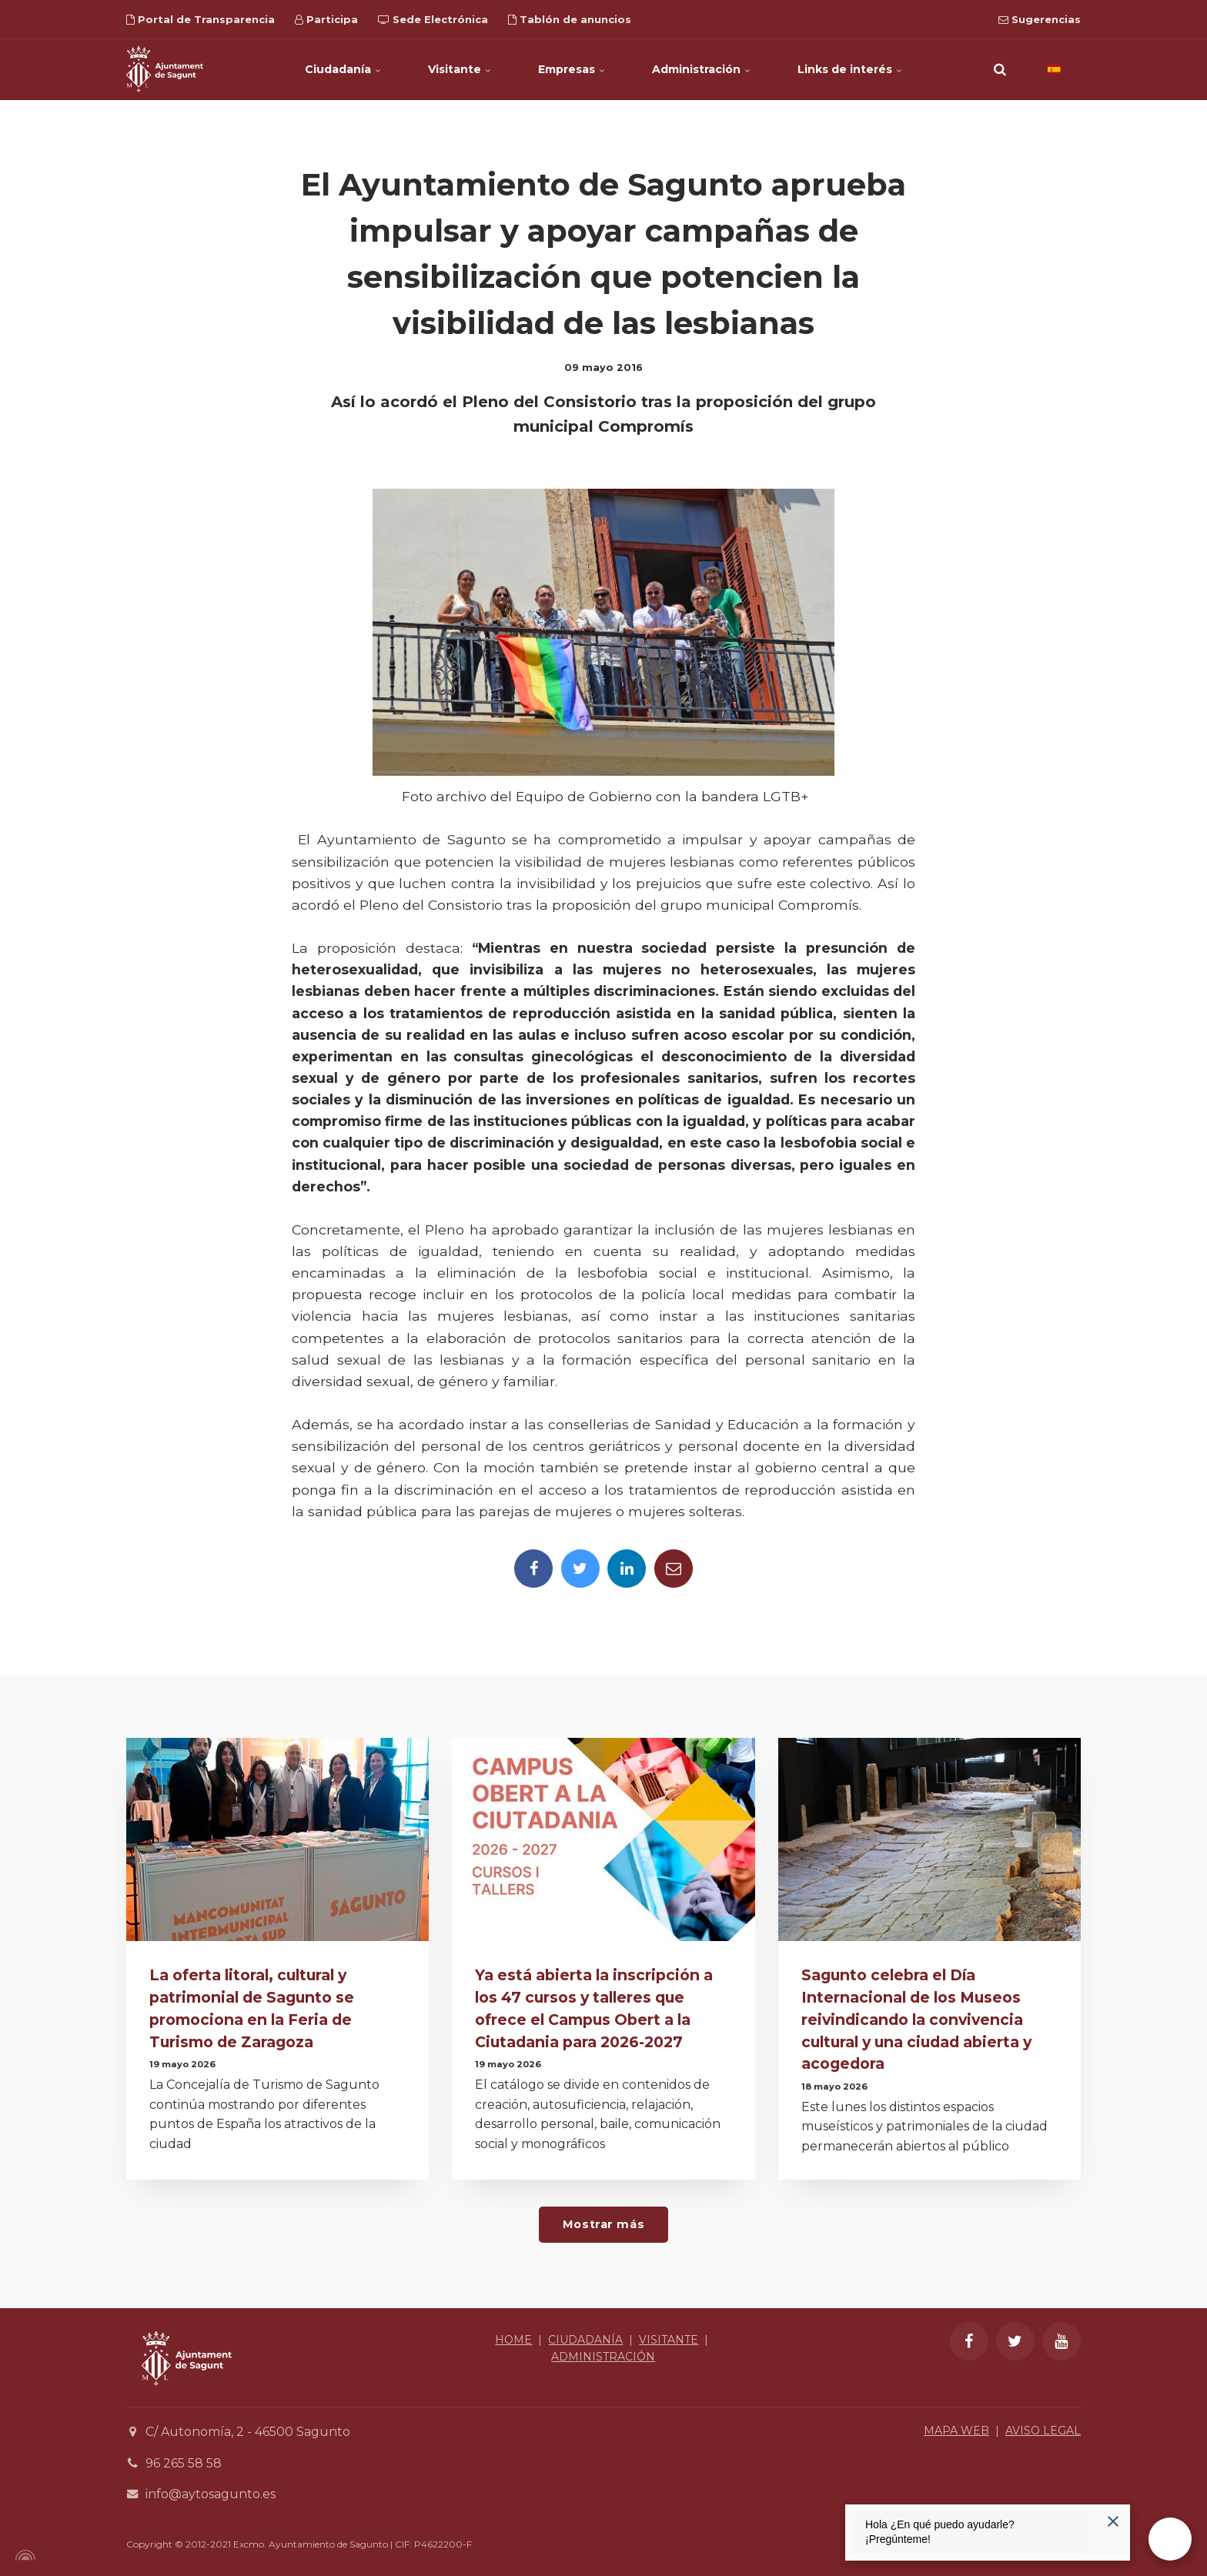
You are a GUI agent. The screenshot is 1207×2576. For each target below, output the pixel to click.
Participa (326, 19)
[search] (1000, 69)
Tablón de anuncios (569, 19)
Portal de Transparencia (200, 19)
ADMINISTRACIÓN (603, 2357)
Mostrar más (603, 2224)
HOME (513, 2340)
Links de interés (850, 69)
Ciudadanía (343, 69)
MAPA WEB (956, 2430)
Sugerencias (1039, 19)
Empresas (572, 69)
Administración (701, 69)
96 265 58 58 (183, 2463)
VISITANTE (668, 2340)
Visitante (460, 69)
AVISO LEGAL (1043, 2430)
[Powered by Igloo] (23, 2555)
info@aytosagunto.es (210, 2494)
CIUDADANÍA (585, 2340)
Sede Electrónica (433, 19)
